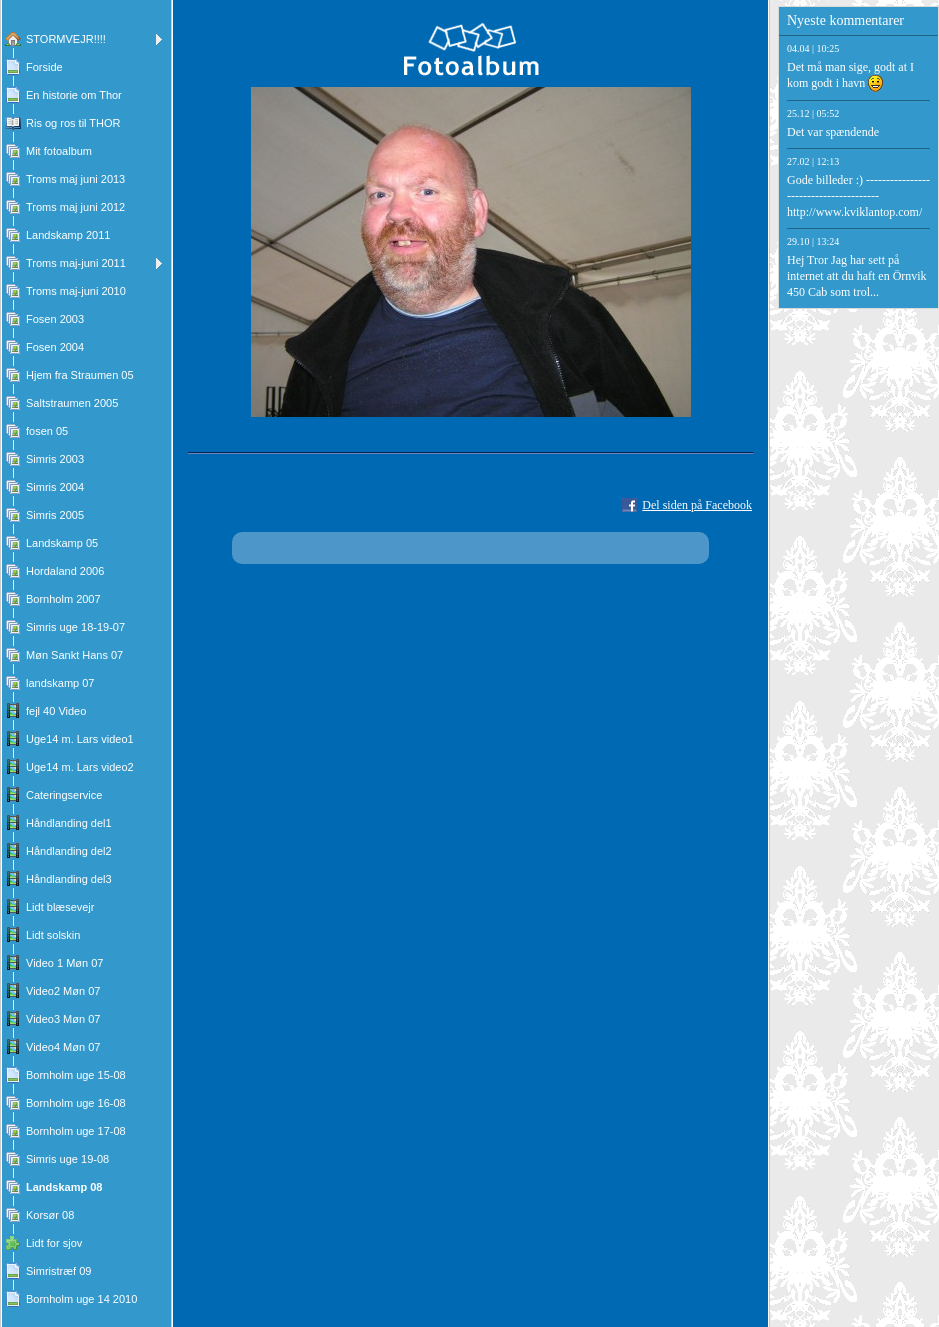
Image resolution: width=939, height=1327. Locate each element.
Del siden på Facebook (697, 505)
